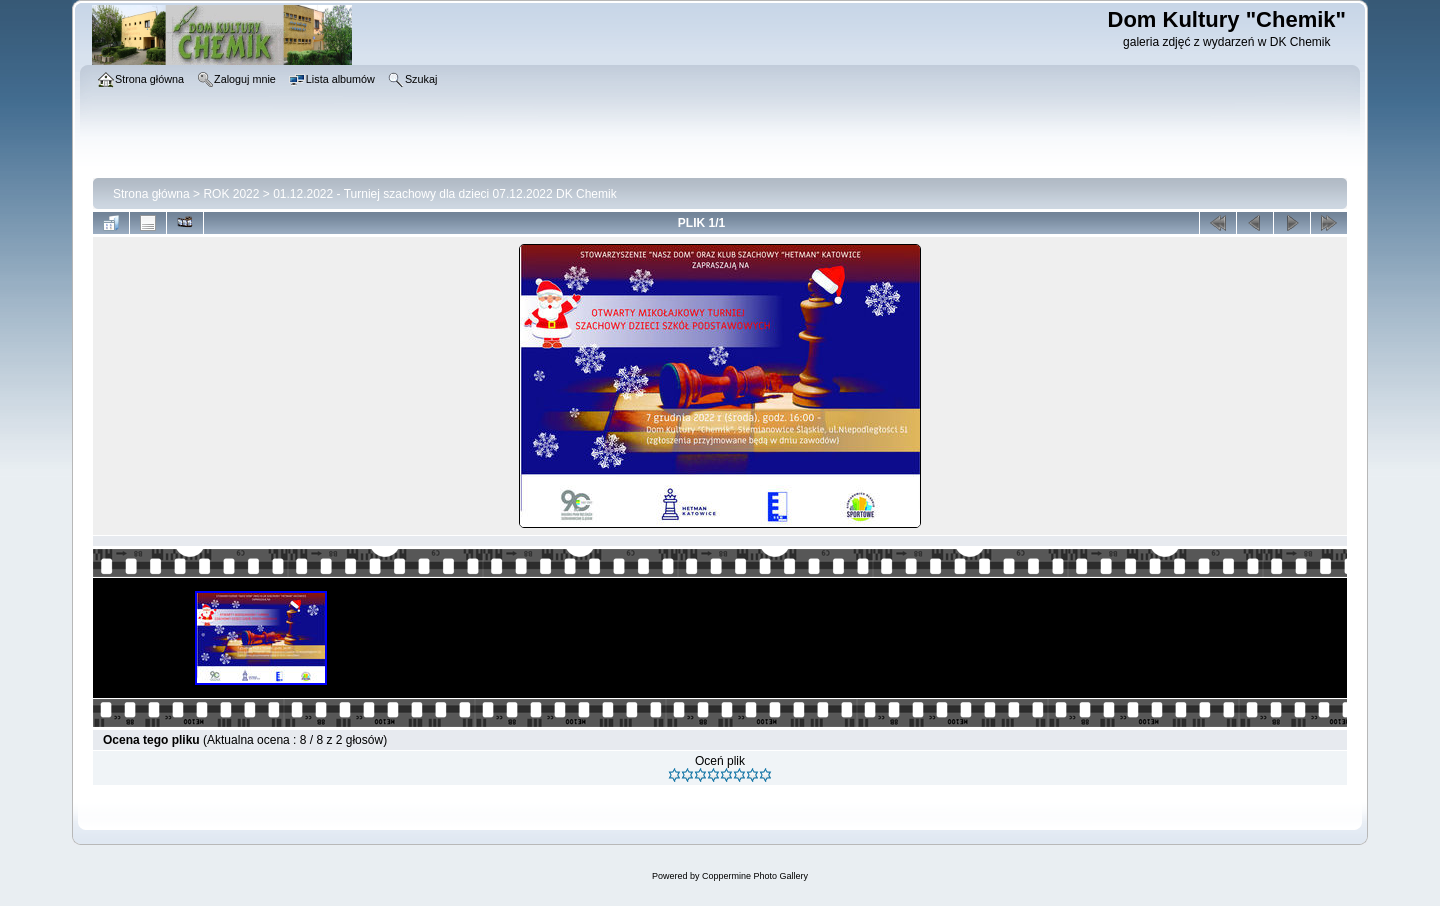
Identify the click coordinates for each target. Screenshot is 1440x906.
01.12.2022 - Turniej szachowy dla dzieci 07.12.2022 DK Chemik (445, 194)
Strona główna (151, 194)
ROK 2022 (231, 194)
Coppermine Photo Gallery (755, 876)
